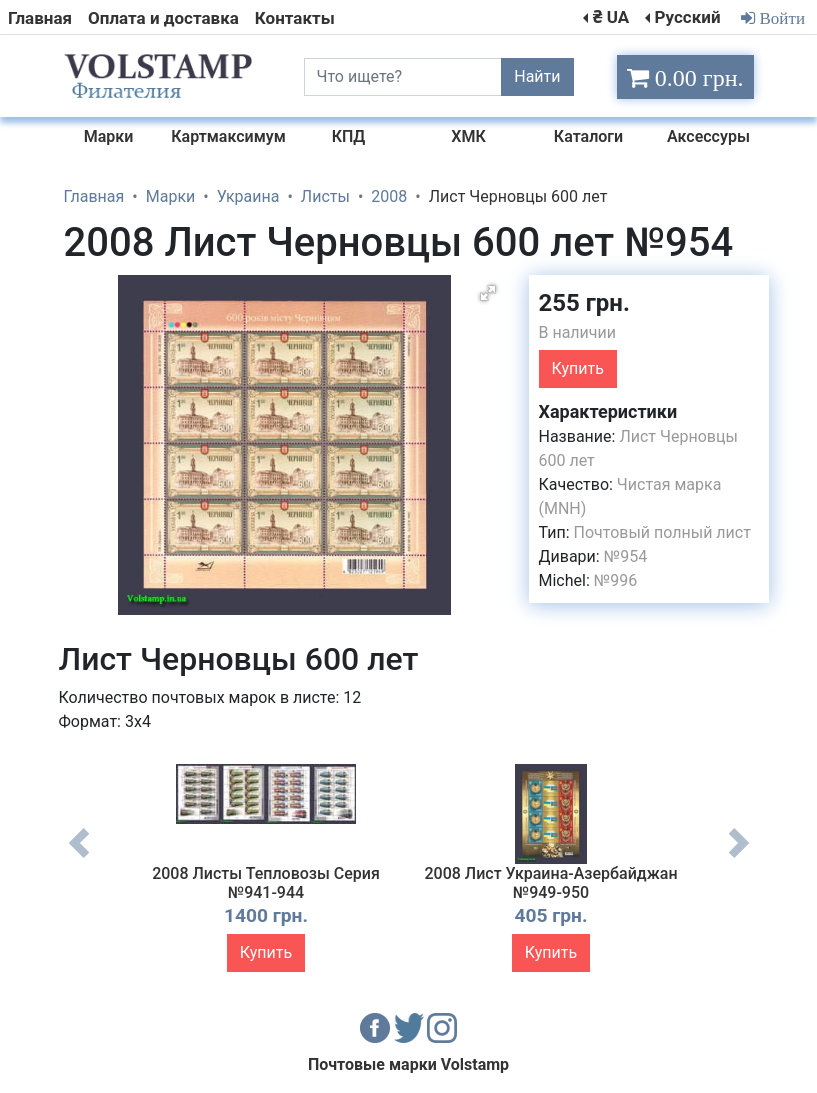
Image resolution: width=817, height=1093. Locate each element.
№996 (615, 580)
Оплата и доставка (163, 18)
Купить (578, 368)
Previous (79, 858)
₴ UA (611, 17)
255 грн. (584, 303)
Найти (537, 76)
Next (739, 858)
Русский (687, 17)
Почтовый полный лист (662, 532)
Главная (40, 18)
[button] (488, 293)
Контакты (295, 18)
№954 (625, 556)
